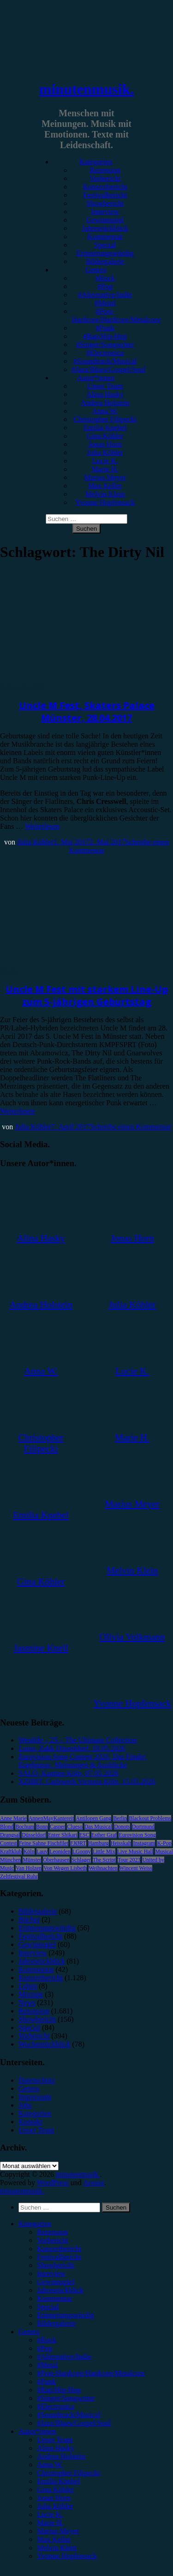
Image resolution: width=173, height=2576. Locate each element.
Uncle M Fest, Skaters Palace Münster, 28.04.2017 (87, 711)
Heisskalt (121, 1843)
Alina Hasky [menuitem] (55, 2448)
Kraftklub (11, 1851)
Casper (57, 1826)
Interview (105, 212)
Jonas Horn (104, 444)
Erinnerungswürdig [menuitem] (65, 2315)
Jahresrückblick (105, 228)
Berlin (120, 1818)
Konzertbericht (105, 187)
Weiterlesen (42, 826)
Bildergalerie (105, 261)
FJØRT (78, 1843)
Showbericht (105, 203)
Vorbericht (104, 178)
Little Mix (104, 1851)
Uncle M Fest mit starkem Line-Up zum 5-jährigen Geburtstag (87, 995)
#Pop (105, 286)
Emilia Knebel (105, 427)
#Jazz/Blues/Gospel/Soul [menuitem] (74, 2423)
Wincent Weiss (135, 1868)
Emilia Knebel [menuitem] (58, 2481)
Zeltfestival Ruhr (19, 1876)
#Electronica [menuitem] (55, 2406)
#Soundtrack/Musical (105, 361)
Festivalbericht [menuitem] (59, 2257)
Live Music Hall (135, 1851)
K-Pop (164, 1843)
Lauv (42, 1851)
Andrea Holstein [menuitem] (61, 2456)
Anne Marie (13, 1818)
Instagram (144, 1843)
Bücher (29, 1919)
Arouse (93, 2183)
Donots (122, 1826)
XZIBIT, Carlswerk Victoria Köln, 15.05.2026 (86, 1781)
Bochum (24, 1826)
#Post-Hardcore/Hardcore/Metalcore (116, 315)
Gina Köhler (105, 436)
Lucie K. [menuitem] (50, 2514)
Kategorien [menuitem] (34, 2224)
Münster (32, 1860)
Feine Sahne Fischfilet (43, 1843)
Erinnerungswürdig (105, 253)
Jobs (24, 2105)
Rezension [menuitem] (52, 2232)
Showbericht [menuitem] (55, 2265)
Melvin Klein (105, 494)
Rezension (104, 170)
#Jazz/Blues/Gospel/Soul (108, 369)
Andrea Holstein (105, 403)
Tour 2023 (129, 1860)
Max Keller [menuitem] (54, 2539)
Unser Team (105, 386)
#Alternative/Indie (105, 295)
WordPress (53, 2183)
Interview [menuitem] (51, 2273)
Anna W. (105, 411)
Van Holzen (29, 1868)
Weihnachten (103, 1868)
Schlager (81, 1860)
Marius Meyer (105, 477)
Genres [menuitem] (28, 2332)
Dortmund (143, 1826)
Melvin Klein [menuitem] (57, 2548)
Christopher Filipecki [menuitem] (68, 2473)
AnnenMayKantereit (51, 1818)
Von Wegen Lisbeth (65, 1868)
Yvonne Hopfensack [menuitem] (66, 2556)
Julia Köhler (105, 452)
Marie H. (105, 469)
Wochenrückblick (44, 2044)
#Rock (105, 278)
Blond (6, 1826)
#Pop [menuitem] (44, 2348)
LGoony (81, 1851)
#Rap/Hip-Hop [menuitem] (59, 2390)
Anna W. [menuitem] (50, 2464)
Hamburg (98, 1843)
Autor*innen (95, 378)
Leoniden (59, 1851)
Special (105, 245)
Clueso (74, 1826)
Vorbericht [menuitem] (52, 2240)
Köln (29, 1851)
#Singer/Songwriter (105, 344)
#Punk (104, 328)
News (8, 971)
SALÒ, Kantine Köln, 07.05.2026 (68, 1773)
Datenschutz (36, 2080)
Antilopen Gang (93, 1818)
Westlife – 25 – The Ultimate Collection (77, 1740)
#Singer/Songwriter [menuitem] (66, 2398)
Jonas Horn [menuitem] (53, 2498)
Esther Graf (104, 1835)
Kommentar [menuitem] (54, 2298)
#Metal (105, 303)
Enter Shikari (63, 1835)
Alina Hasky (104, 394)
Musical (164, 1851)
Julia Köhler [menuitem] (55, 2506)
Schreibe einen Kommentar (130, 1127)
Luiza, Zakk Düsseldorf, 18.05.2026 (71, 1748)
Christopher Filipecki (104, 419)
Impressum (34, 2097)
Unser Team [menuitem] (54, 2440)
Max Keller (105, 486)
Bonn (42, 1826)
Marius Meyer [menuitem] (58, 2531)
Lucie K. (105, 461)
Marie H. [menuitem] (50, 2523)
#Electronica (105, 353)
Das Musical (98, 1826)
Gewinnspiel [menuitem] (55, 2282)
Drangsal (10, 1835)
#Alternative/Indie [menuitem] (64, 2356)
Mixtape (30, 1994)
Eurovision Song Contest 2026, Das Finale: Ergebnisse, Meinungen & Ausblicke (82, 1761)
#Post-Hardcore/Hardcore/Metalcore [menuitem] (91, 2373)
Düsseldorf (34, 1835)
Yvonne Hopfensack (105, 502)
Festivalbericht (105, 195)
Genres (95, 270)
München (10, 1860)
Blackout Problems (150, 1818)
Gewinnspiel (105, 220)
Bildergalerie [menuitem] (56, 2323)
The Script (104, 1860)
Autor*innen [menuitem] (37, 2431)
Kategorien (95, 162)
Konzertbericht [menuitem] (59, 2249)
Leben (27, 1986)
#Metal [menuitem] (47, 2365)
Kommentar (104, 236)
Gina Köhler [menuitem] (55, 2489)
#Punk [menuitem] (46, 2381)
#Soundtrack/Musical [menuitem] (68, 2415)
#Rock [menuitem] (46, 2340)
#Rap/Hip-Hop (105, 336)
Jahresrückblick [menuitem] (60, 2290)
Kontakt (30, 2122)
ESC (84, 1835)
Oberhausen (56, 1860)
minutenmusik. (86, 89)
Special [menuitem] (48, 2307)
